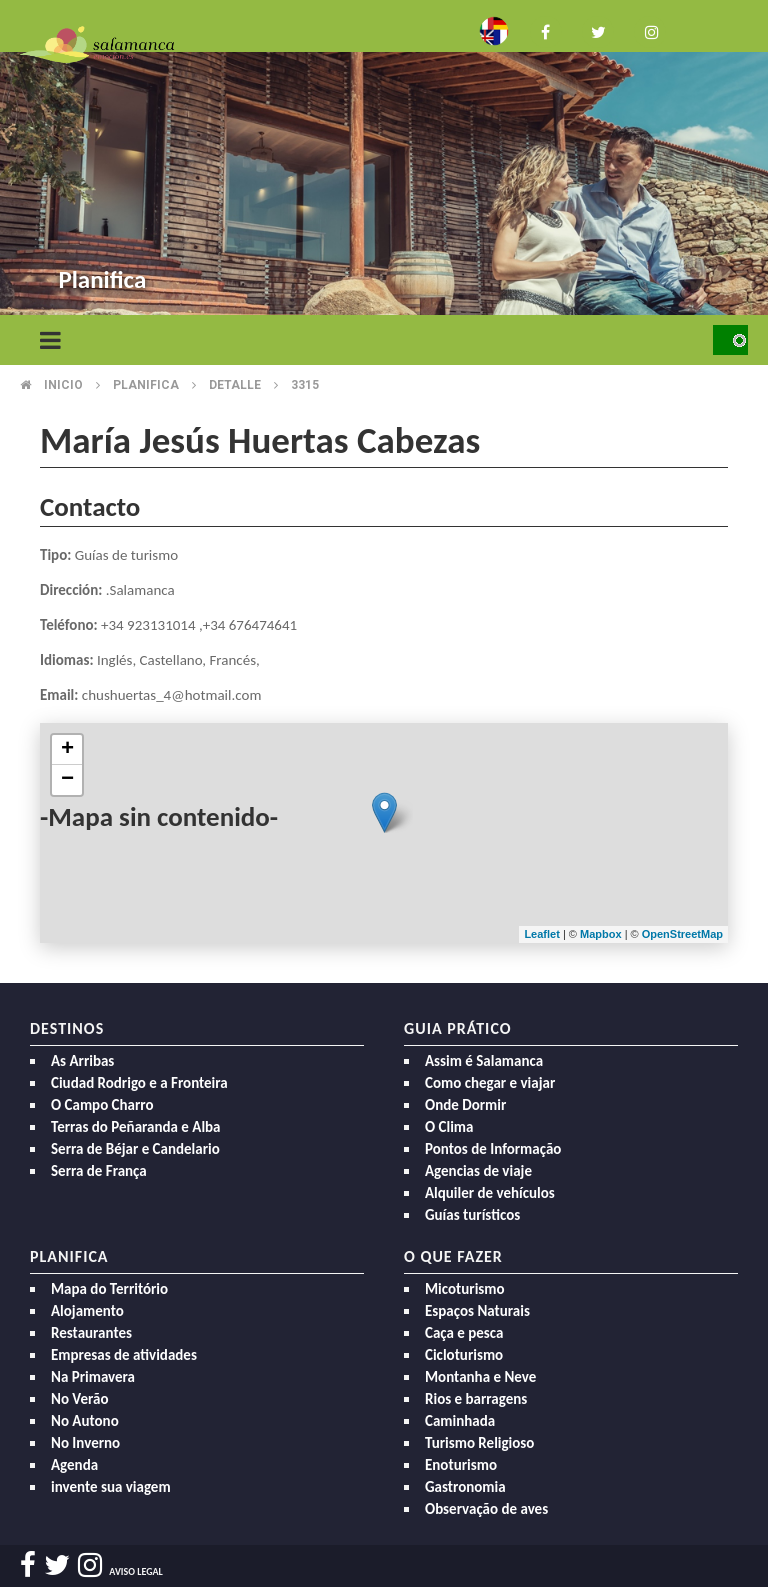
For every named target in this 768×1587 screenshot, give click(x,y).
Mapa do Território (109, 1289)
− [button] (67, 780)
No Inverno (85, 1443)
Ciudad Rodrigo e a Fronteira (139, 1083)
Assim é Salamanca (484, 1061)
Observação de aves (486, 1509)
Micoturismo (465, 1289)
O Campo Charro (102, 1105)
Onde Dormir (465, 1105)
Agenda (74, 1465)
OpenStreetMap (682, 934)
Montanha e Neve (480, 1377)
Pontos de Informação (493, 1149)
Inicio (63, 385)
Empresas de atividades (124, 1355)
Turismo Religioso (479, 1443)
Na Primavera (93, 1377)
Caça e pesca (464, 1333)
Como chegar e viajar (490, 1083)
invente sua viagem (111, 1487)
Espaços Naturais (477, 1311)
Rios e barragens (476, 1399)
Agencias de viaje (478, 1171)
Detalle (235, 385)
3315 (305, 385)
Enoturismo (461, 1465)
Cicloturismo (464, 1355)
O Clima (449, 1127)
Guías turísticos (472, 1215)
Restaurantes (91, 1333)
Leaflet (541, 934)
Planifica (146, 385)
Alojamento (87, 1311)
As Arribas (82, 1061)
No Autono (85, 1421)
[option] (384, 160)
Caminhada (460, 1421)
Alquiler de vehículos (490, 1193)
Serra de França (99, 1171)
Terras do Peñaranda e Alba (136, 1127)
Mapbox (602, 934)
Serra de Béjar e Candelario (135, 1149)
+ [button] (67, 750)
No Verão (79, 1399)
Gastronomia (465, 1487)
